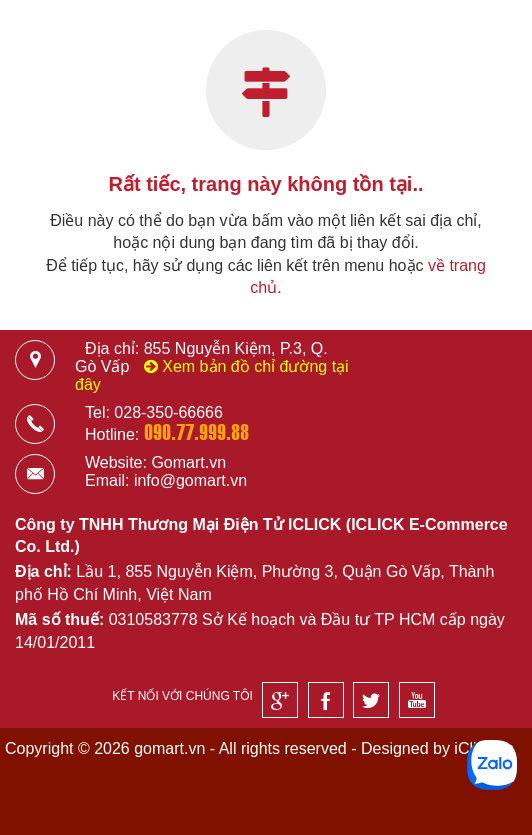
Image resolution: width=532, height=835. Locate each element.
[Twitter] (371, 700)
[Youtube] (417, 700)
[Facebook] (326, 700)
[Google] (280, 700)
